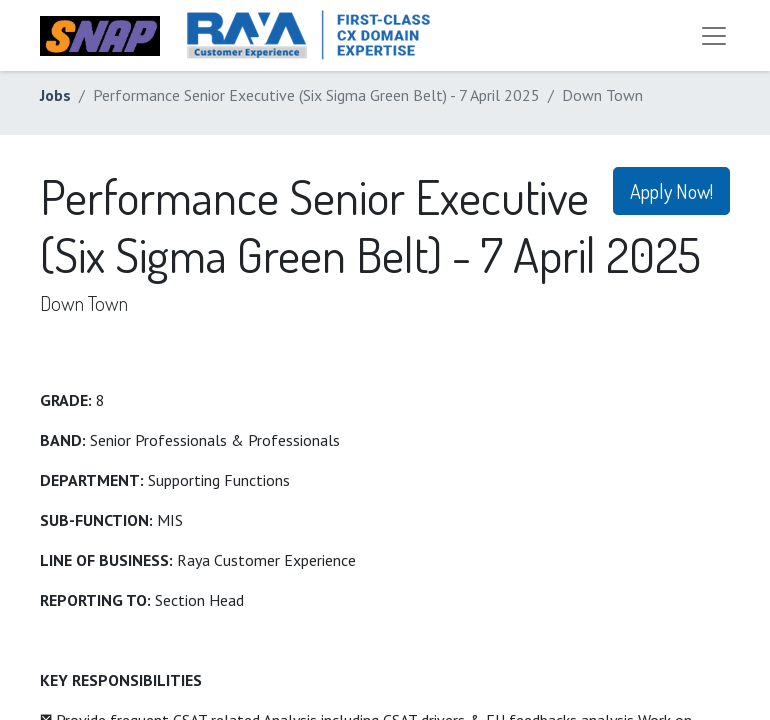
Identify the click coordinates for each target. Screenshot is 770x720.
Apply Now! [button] (671, 191)
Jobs (55, 95)
